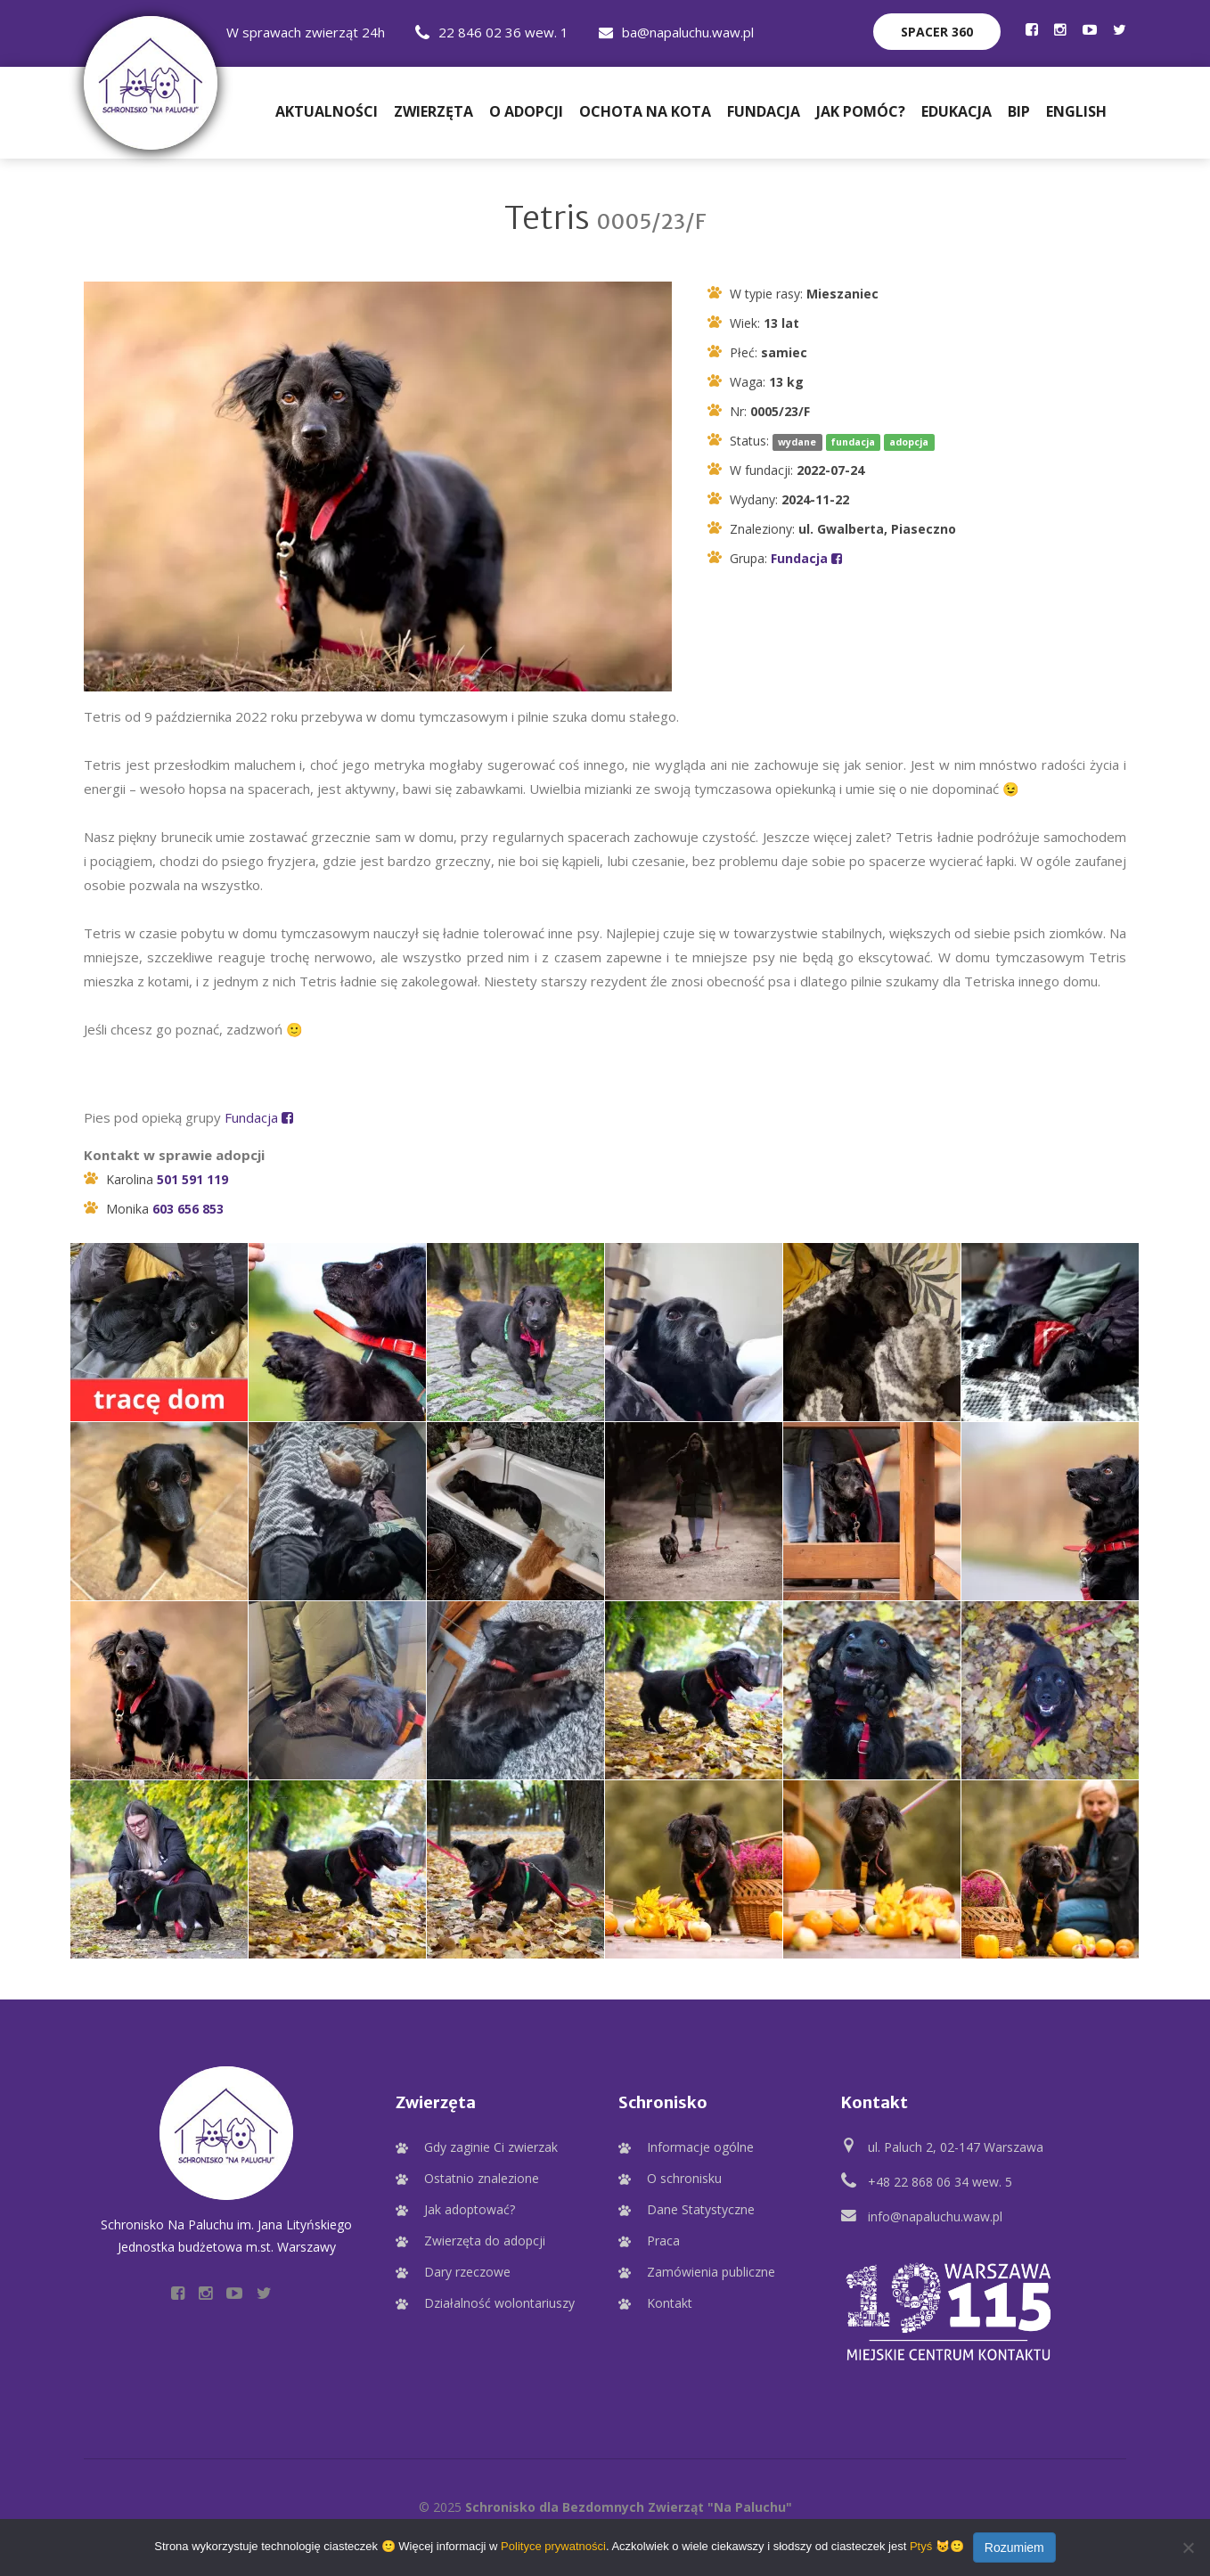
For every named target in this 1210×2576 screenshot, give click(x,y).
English (1076, 109)
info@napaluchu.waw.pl (935, 2213)
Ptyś (921, 2546)
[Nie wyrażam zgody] (1188, 2547)
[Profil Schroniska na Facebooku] (1032, 29)
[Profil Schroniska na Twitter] (1119, 29)
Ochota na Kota (645, 109)
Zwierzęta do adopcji (484, 2237)
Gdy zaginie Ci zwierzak (491, 2144)
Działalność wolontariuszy (499, 2300)
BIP (1019, 109)
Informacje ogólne (700, 2144)
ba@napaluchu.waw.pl (676, 32)
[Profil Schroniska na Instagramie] (1060, 29)
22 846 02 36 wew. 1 (491, 32)
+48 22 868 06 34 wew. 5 (940, 2179)
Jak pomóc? (860, 109)
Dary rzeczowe (467, 2269)
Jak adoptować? (469, 2206)
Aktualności (326, 109)
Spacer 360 (937, 31)
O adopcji (526, 109)
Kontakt (669, 2300)
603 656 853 (188, 1206)
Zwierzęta (433, 109)
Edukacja (956, 109)
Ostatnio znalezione (481, 2175)
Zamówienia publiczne (711, 2269)
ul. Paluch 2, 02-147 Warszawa (955, 2144)
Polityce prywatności (553, 2546)
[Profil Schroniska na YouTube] (1090, 29)
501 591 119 (192, 1176)
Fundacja (763, 109)
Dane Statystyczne (701, 2206)
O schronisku (684, 2175)
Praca (663, 2237)
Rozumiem (1014, 2547)
